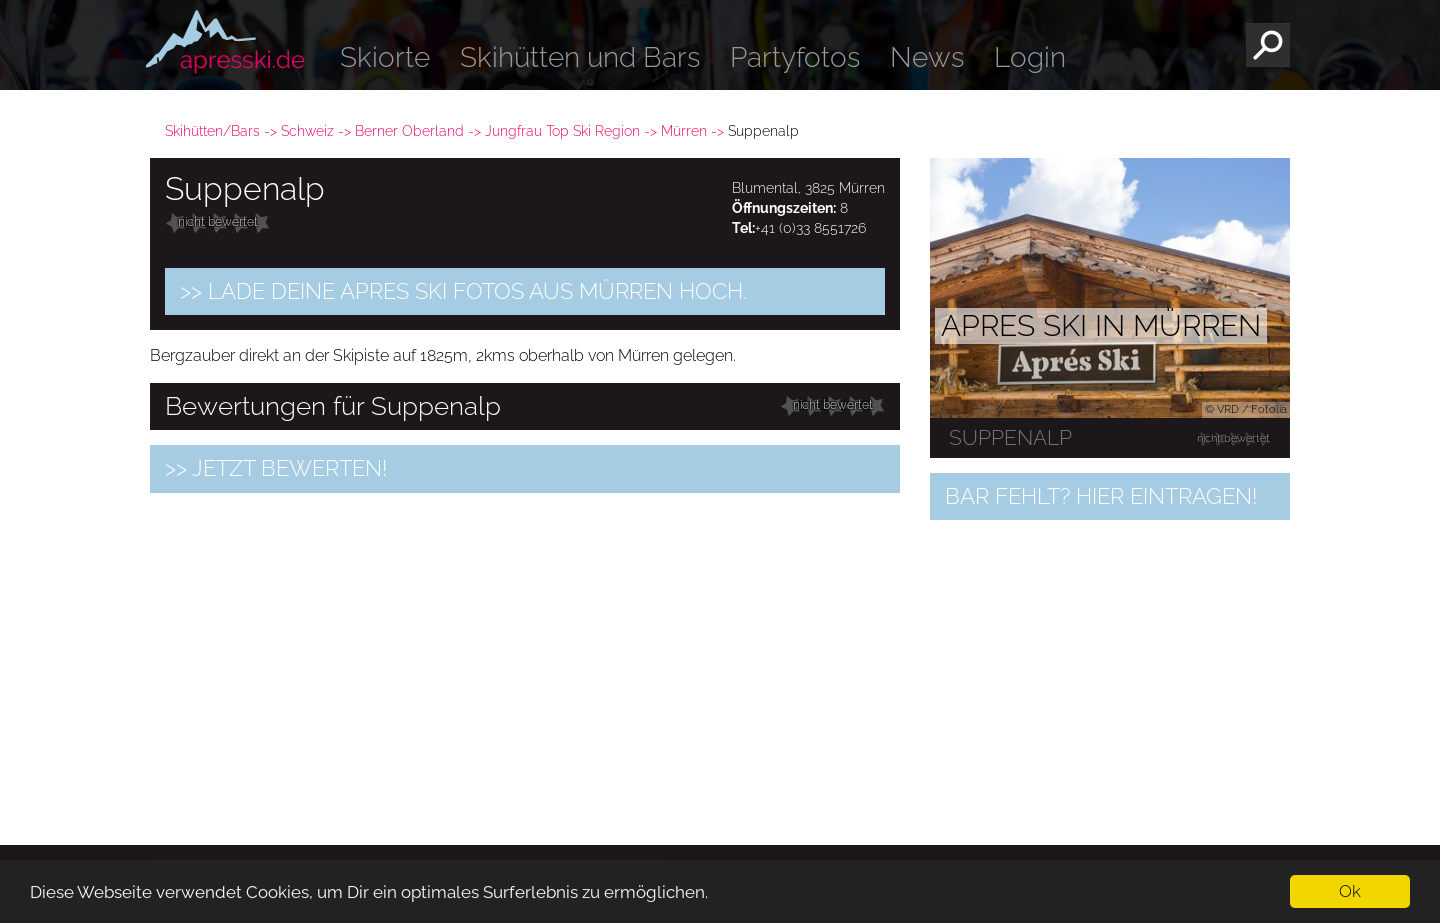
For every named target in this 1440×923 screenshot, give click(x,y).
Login (1030, 57)
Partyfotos (795, 57)
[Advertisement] (525, 648)
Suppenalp (1010, 438)
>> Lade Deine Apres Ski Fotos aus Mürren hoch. (463, 291)
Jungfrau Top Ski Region (562, 131)
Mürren (684, 131)
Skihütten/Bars (212, 131)
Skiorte (385, 57)
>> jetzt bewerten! (276, 468)
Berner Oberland (409, 131)
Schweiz (307, 131)
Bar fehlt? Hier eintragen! (1101, 496)
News (927, 57)
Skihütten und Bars (580, 57)
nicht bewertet (218, 222)
